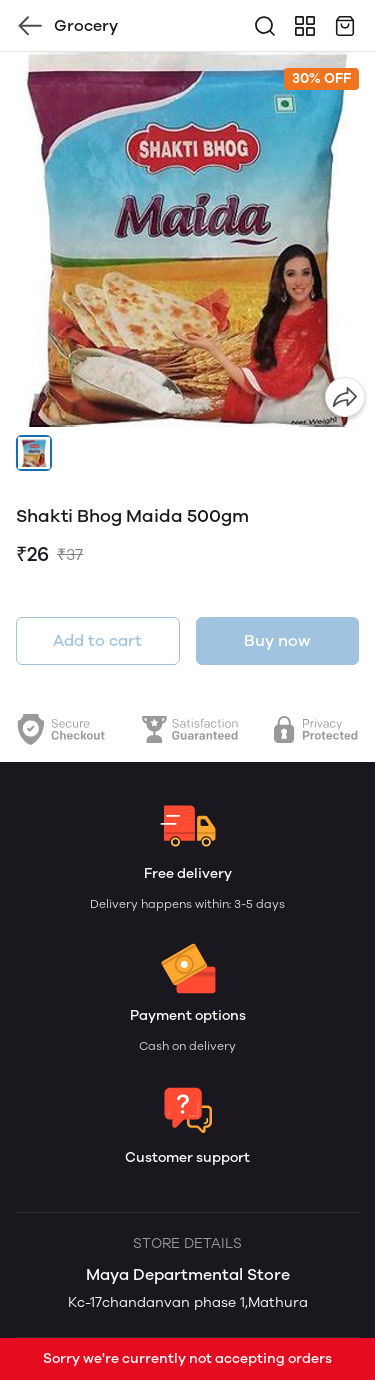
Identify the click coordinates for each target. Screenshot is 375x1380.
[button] (34, 453)
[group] (187, 239)
